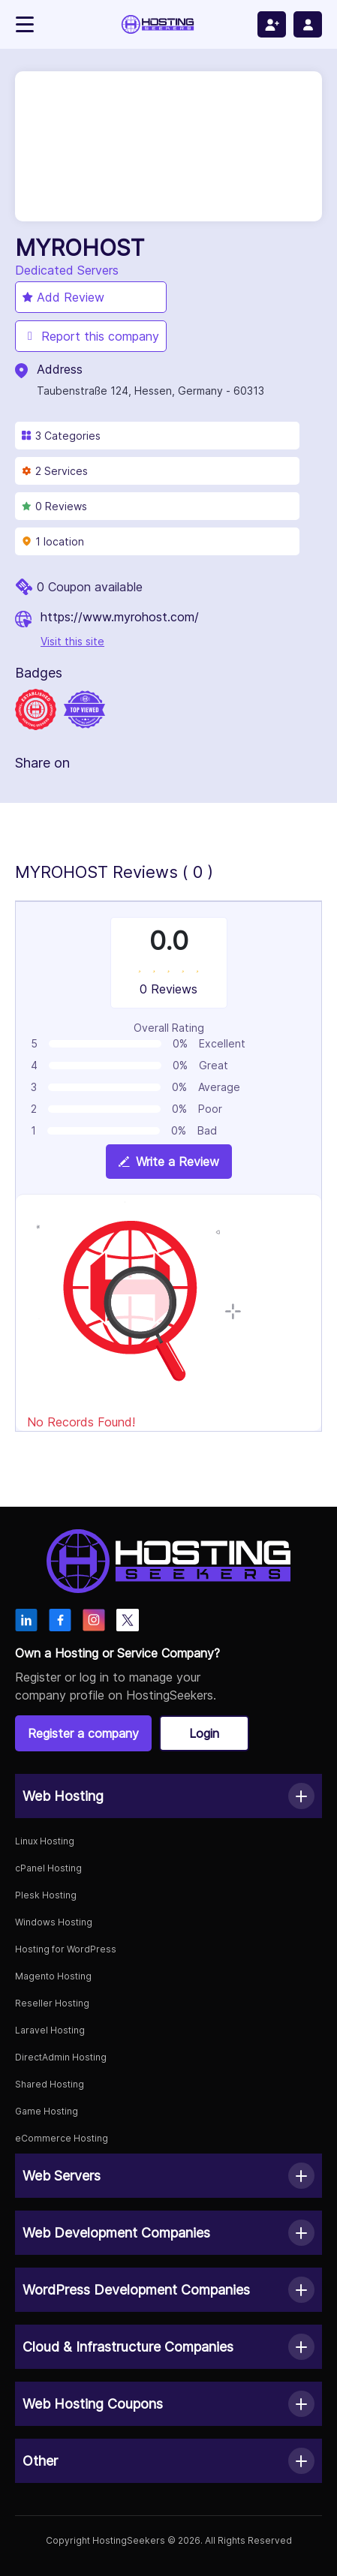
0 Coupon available (90, 586)
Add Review (63, 297)
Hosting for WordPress (65, 1949)
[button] (168, 1796)
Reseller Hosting (52, 2003)
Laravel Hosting (50, 2030)
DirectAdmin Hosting (61, 2057)
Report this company (91, 336)
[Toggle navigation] (25, 24)
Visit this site (72, 641)
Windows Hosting (53, 1922)
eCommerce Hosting (61, 2138)
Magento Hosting (53, 1976)
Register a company (83, 1733)
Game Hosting (46, 2111)
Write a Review (169, 1161)
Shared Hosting (49, 2084)
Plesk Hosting (46, 1895)
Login (204, 1733)
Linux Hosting (44, 1841)
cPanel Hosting (48, 1868)
